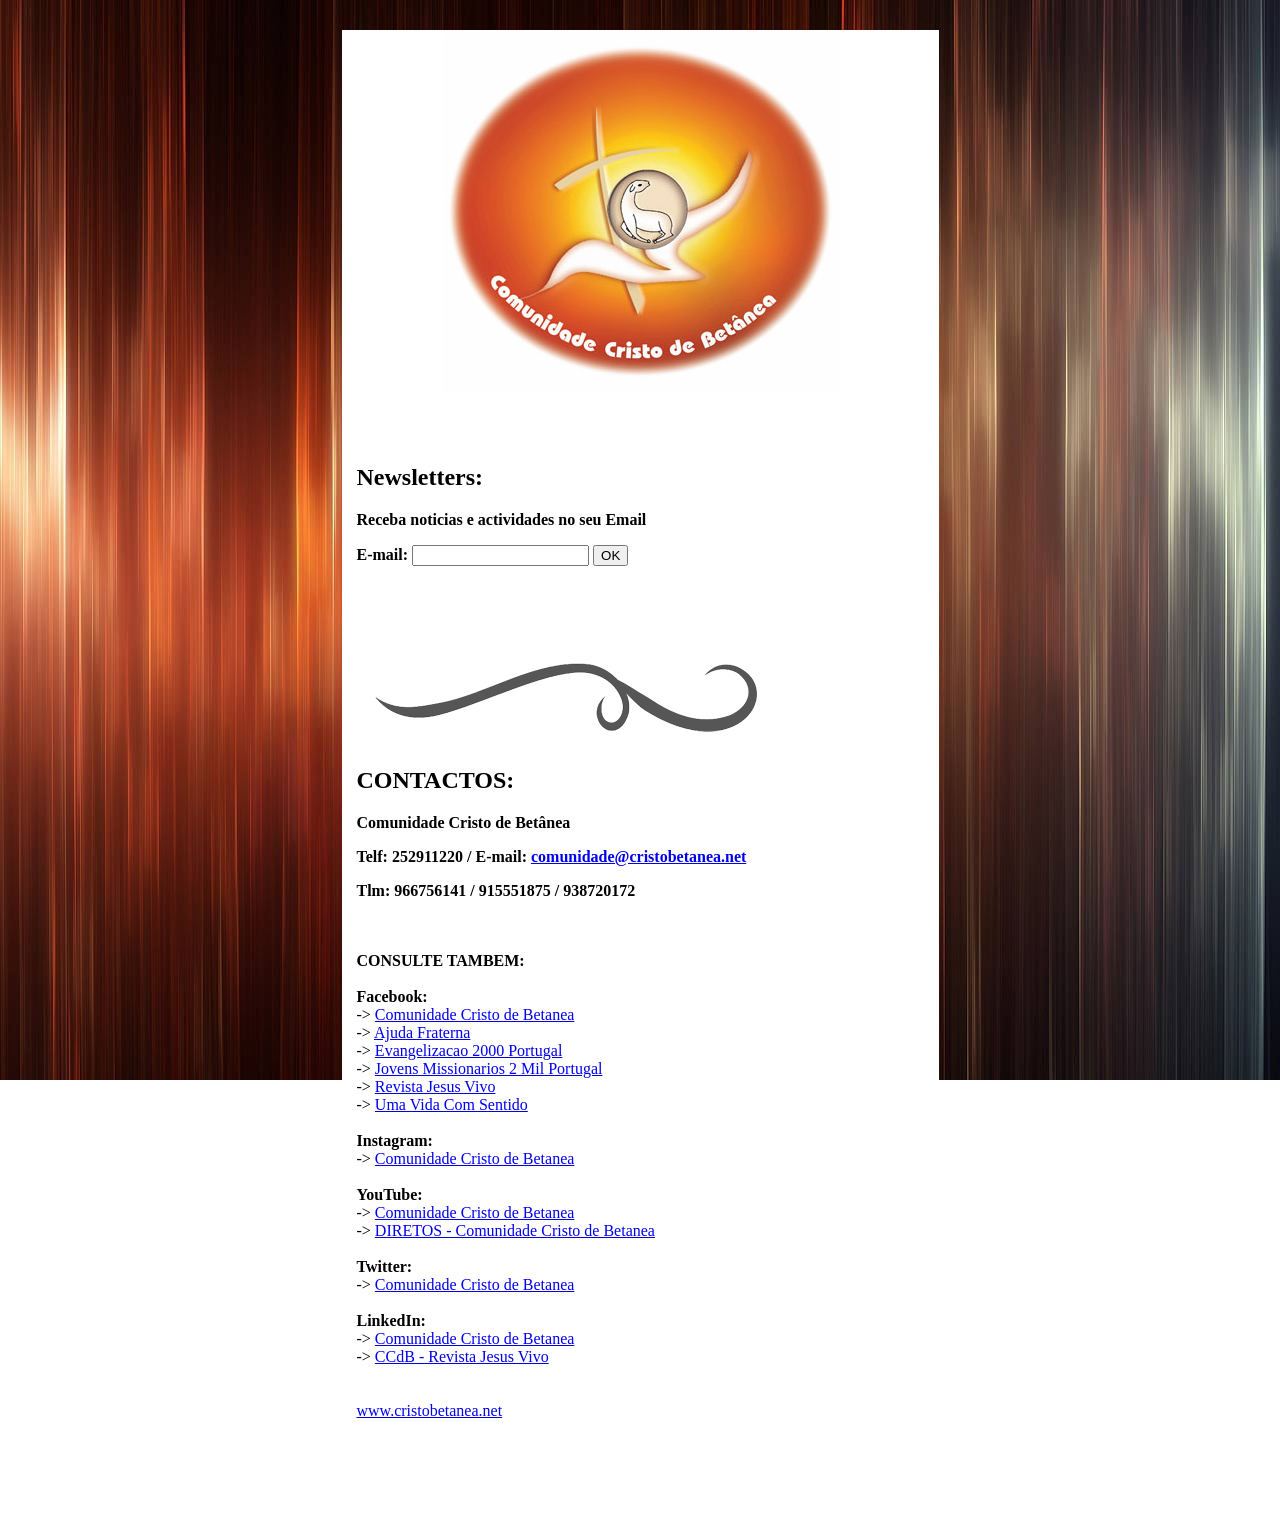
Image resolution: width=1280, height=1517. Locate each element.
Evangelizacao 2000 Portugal (469, 1050)
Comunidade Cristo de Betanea (475, 1014)
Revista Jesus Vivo (435, 1086)
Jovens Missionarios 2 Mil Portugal (489, 1068)
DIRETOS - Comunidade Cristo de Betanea (515, 1230)
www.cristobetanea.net (430, 1410)
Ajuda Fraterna (422, 1032)
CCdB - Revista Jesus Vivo (462, 1356)
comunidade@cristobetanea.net (638, 856)
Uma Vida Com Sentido (451, 1104)
